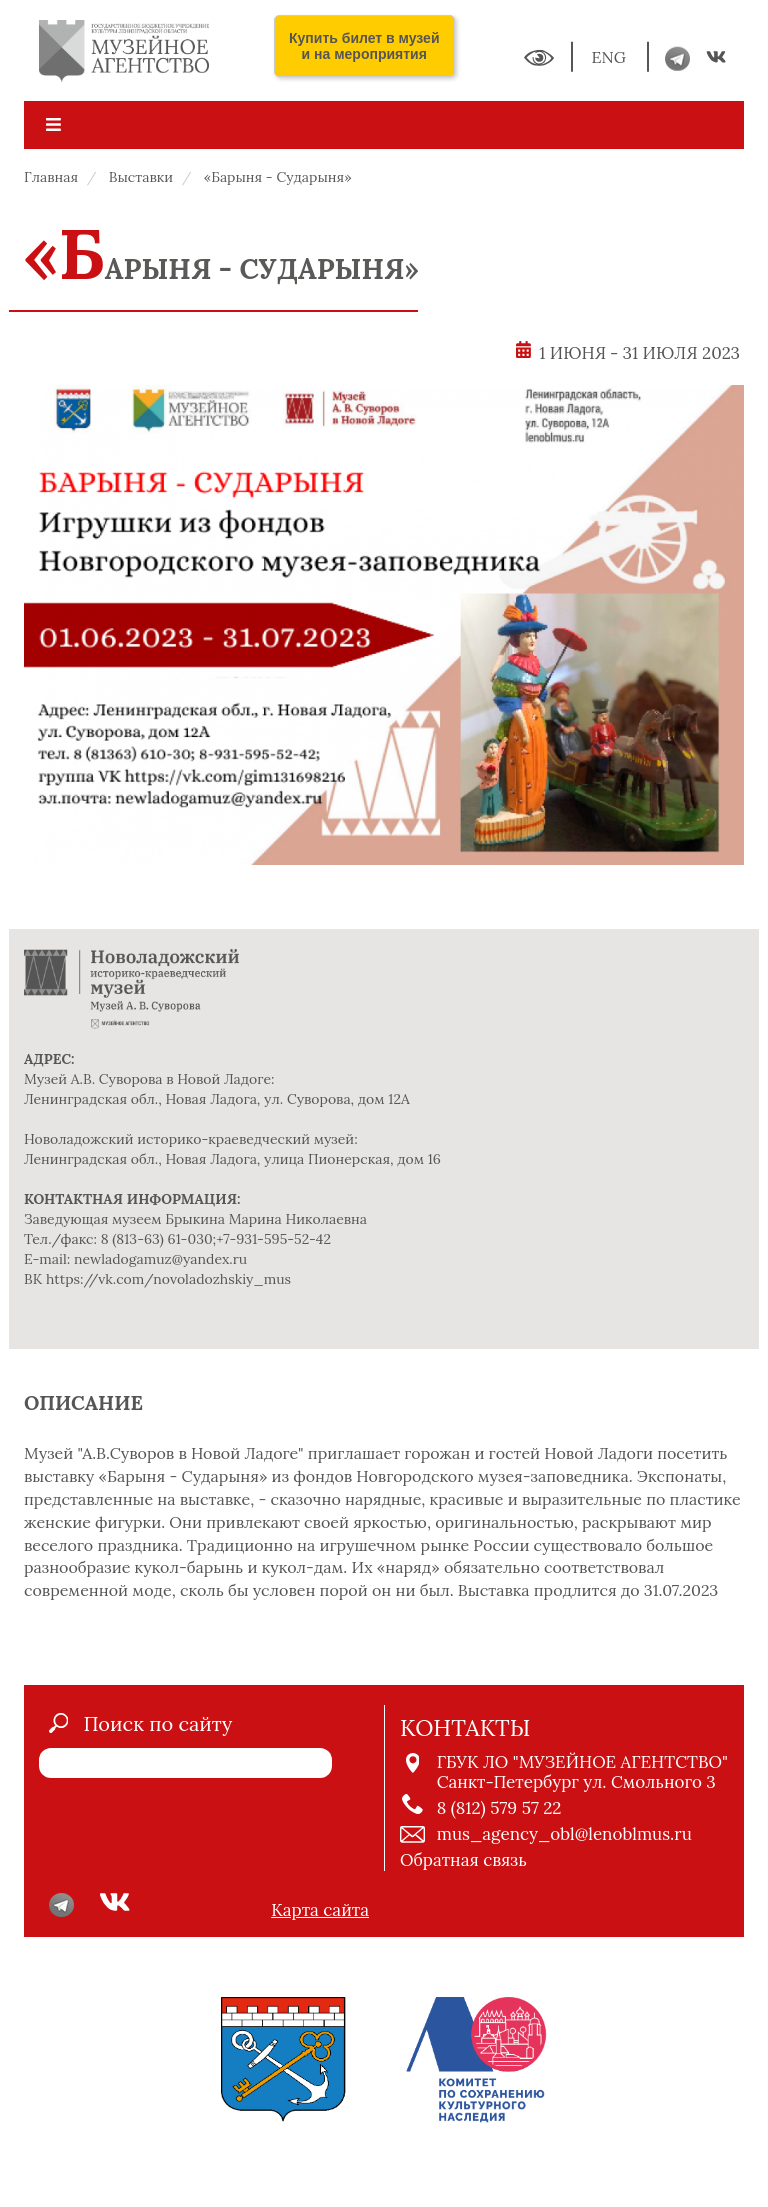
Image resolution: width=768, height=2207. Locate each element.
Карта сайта (320, 1910)
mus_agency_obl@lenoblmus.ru (564, 1834)
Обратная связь (463, 1860)
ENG (611, 57)
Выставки (141, 177)
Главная (51, 177)
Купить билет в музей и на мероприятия (364, 46)
